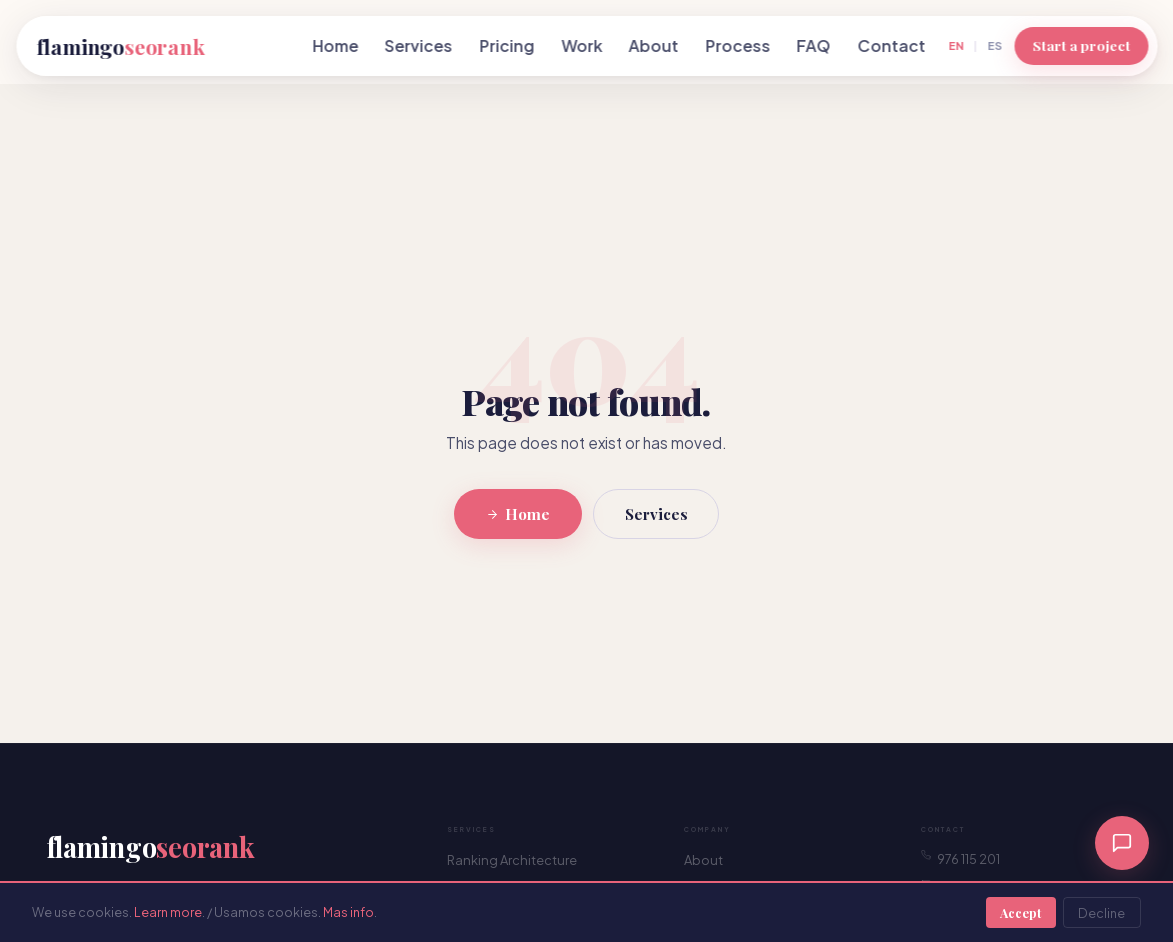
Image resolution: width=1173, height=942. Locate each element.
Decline (1101, 913)
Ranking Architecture (512, 860)
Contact (891, 45)
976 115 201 (960, 858)
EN (956, 45)
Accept (1020, 912)
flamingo (120, 46)
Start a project (1081, 45)
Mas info (348, 912)
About (654, 45)
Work (581, 45)
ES (994, 45)
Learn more (168, 912)
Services (419, 45)
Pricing (507, 45)
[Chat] (1122, 843)
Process (737, 45)
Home (335, 45)
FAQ (814, 45)
